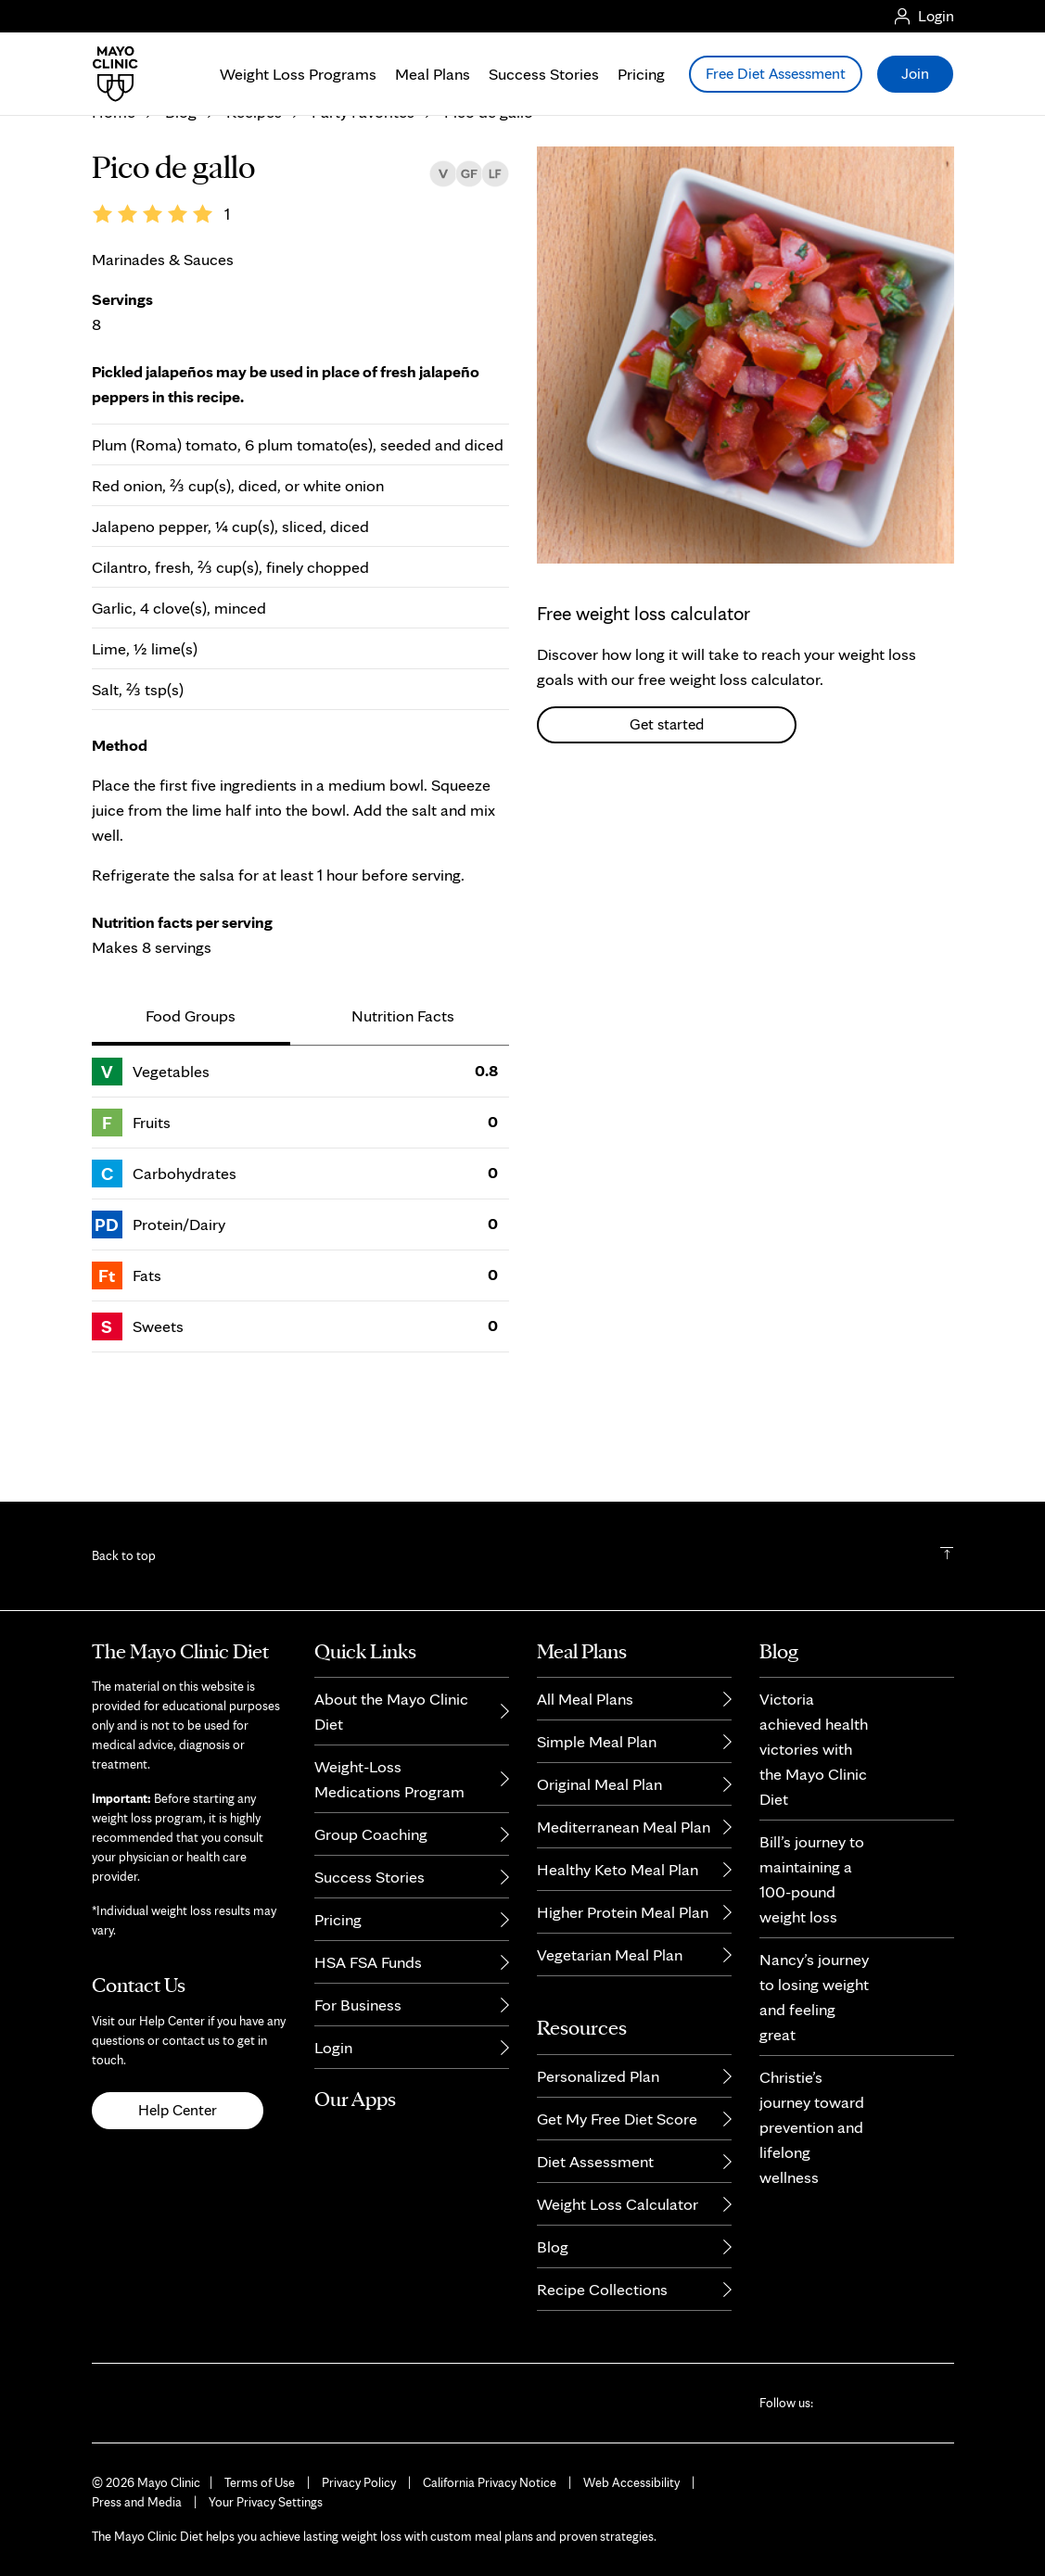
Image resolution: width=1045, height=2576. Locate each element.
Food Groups (191, 1126)
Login (333, 2047)
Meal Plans (432, 73)
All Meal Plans (585, 1698)
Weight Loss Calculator (617, 2204)
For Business (357, 2004)
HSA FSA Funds (368, 1962)
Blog (181, 224)
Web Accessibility (631, 2482)
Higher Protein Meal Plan (622, 1912)
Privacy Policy (359, 2482)
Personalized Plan (598, 2076)
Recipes (254, 224)
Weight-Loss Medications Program (389, 1779)
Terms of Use (259, 2482)
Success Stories (544, 73)
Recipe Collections (602, 2289)
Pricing (641, 73)
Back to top (124, 1555)
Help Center (177, 2109)
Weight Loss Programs (298, 73)
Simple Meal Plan (596, 1741)
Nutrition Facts (402, 1126)
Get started (667, 835)
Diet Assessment (595, 2161)
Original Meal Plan (599, 1784)
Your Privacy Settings (266, 2501)
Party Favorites (363, 224)
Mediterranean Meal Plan (623, 1826)
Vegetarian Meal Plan (609, 1954)
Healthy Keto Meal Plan (617, 1869)
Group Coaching (370, 1834)
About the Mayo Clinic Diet (391, 1711)
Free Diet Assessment (776, 73)
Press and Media (137, 2501)
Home (113, 224)
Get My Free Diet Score (617, 2118)
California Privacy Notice (489, 2482)
